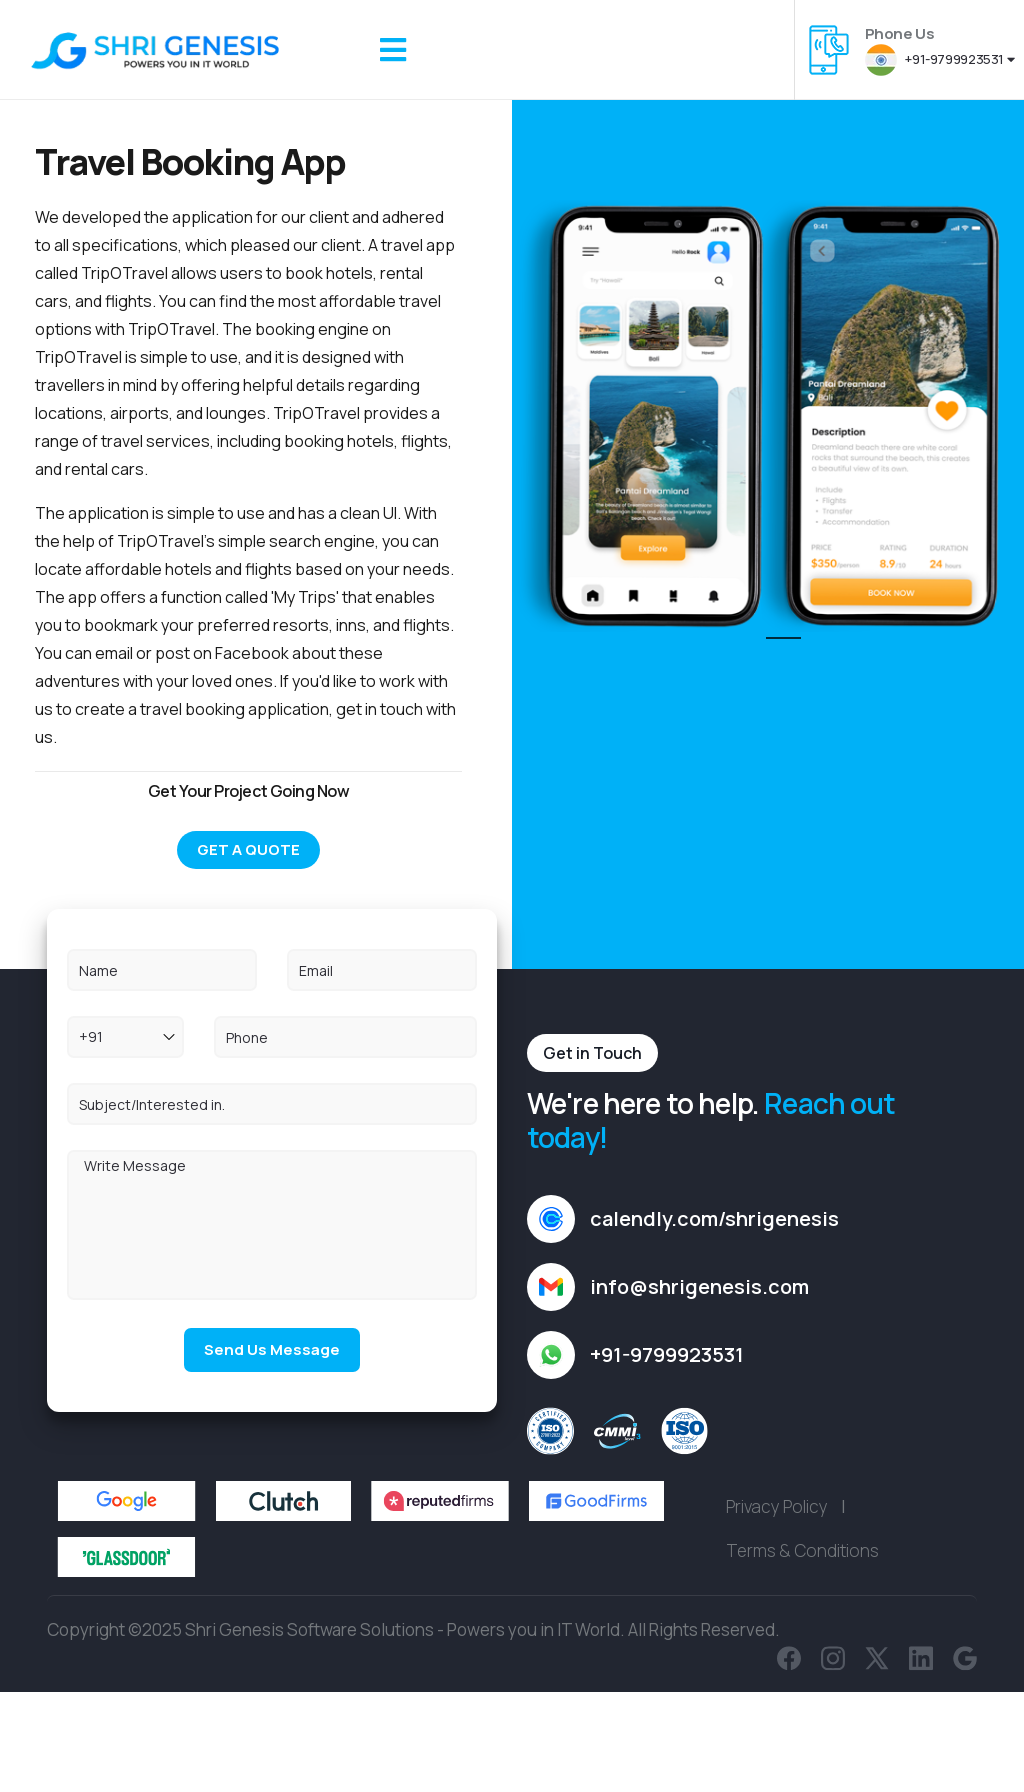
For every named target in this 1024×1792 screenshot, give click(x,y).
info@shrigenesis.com (699, 1373)
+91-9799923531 (939, 59)
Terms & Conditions (802, 1637)
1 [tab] (776, 647)
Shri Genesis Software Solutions (309, 1716)
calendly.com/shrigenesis (714, 1305)
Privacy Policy (777, 1593)
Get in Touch (592, 1140)
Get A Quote (248, 849)
